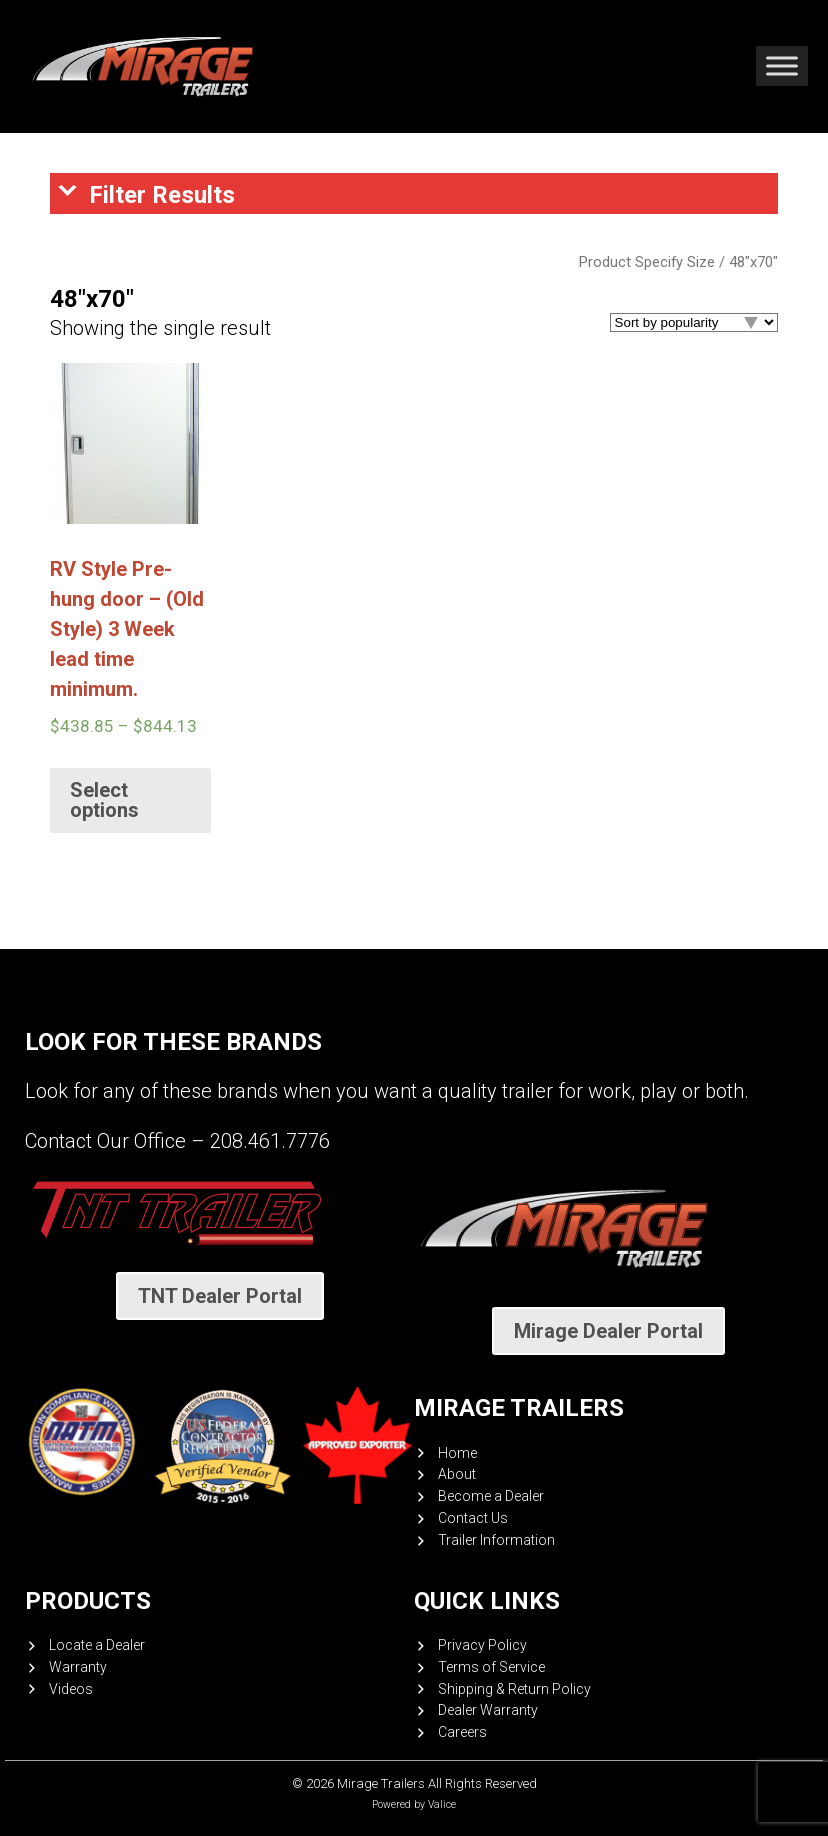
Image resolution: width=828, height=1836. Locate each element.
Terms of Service (491, 1667)
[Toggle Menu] (782, 66)
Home (457, 1453)
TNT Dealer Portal (220, 1296)
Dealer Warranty (488, 1710)
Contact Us (473, 1518)
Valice (442, 1804)
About (457, 1474)
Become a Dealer (491, 1496)
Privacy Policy (482, 1645)
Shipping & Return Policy (514, 1689)
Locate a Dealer (97, 1645)
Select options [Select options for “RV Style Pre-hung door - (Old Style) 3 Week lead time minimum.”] (104, 800)
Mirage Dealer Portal (608, 1331)
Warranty (78, 1667)
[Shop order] (694, 322)
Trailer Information (496, 1540)
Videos (71, 1689)
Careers (462, 1732)
